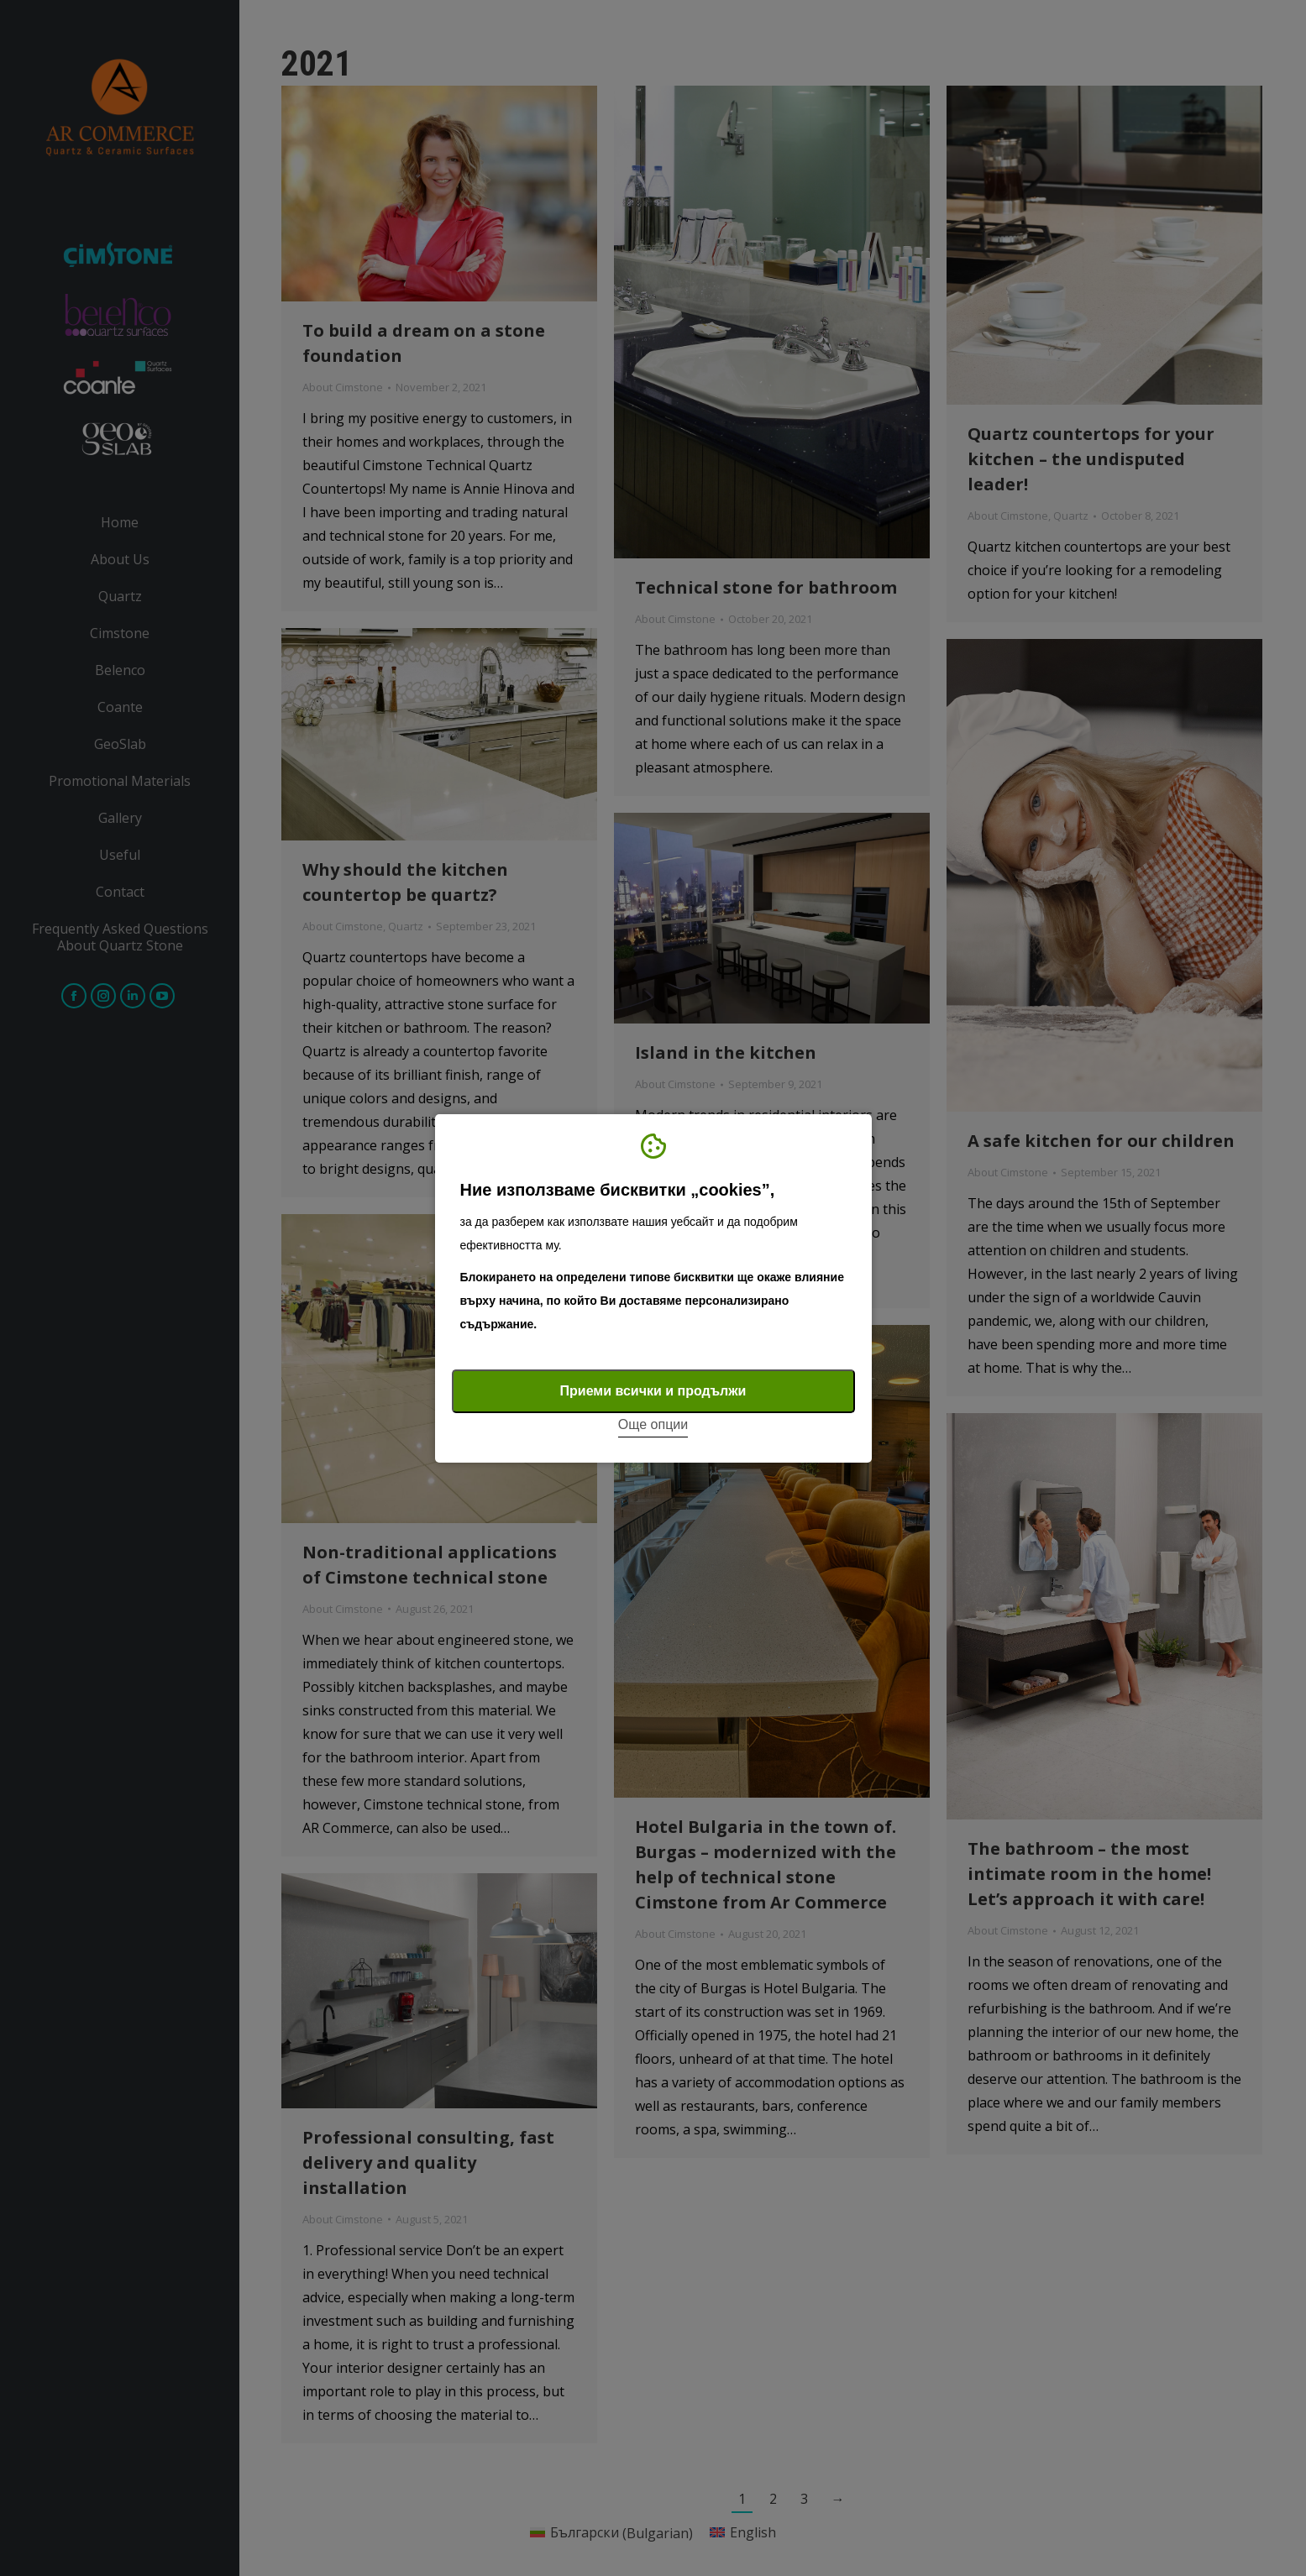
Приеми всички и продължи (653, 1391)
